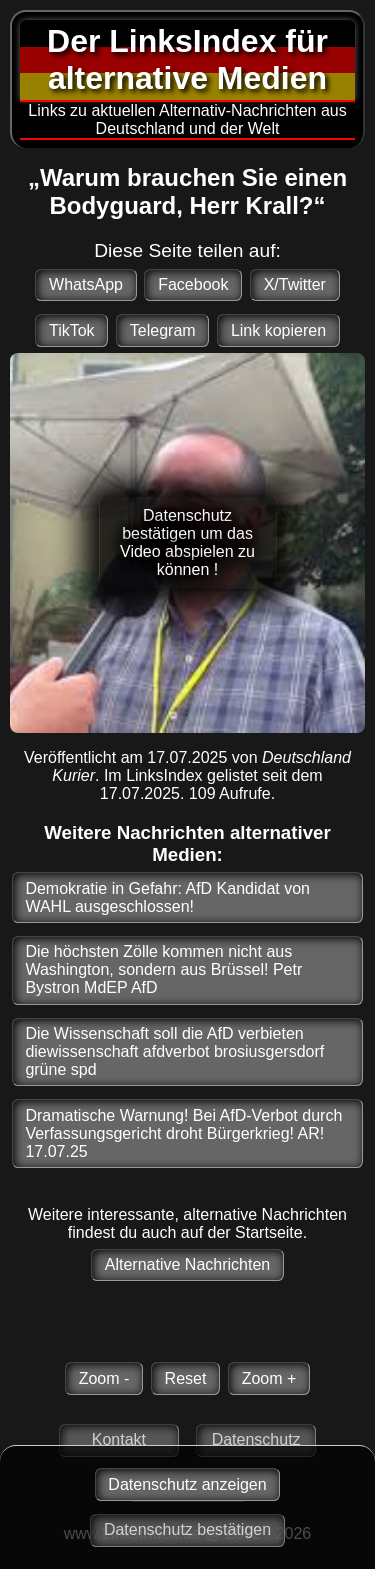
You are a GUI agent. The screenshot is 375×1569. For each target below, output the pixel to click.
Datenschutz (256, 1439)
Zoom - (104, 1378)
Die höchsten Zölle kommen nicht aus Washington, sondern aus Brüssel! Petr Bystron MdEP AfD (163, 969)
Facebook (193, 284)
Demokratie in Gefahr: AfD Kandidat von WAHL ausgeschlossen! (167, 897)
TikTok (72, 330)
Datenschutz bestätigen (187, 1529)
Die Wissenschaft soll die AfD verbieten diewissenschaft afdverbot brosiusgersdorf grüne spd (174, 1051)
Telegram (163, 330)
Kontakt (119, 1439)
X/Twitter (295, 284)
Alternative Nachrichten (187, 1264)
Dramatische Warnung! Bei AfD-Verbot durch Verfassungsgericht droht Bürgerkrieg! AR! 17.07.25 (183, 1133)
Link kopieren (278, 330)
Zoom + (269, 1378)
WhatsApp (86, 284)
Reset (186, 1378)
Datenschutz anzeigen (187, 1484)
